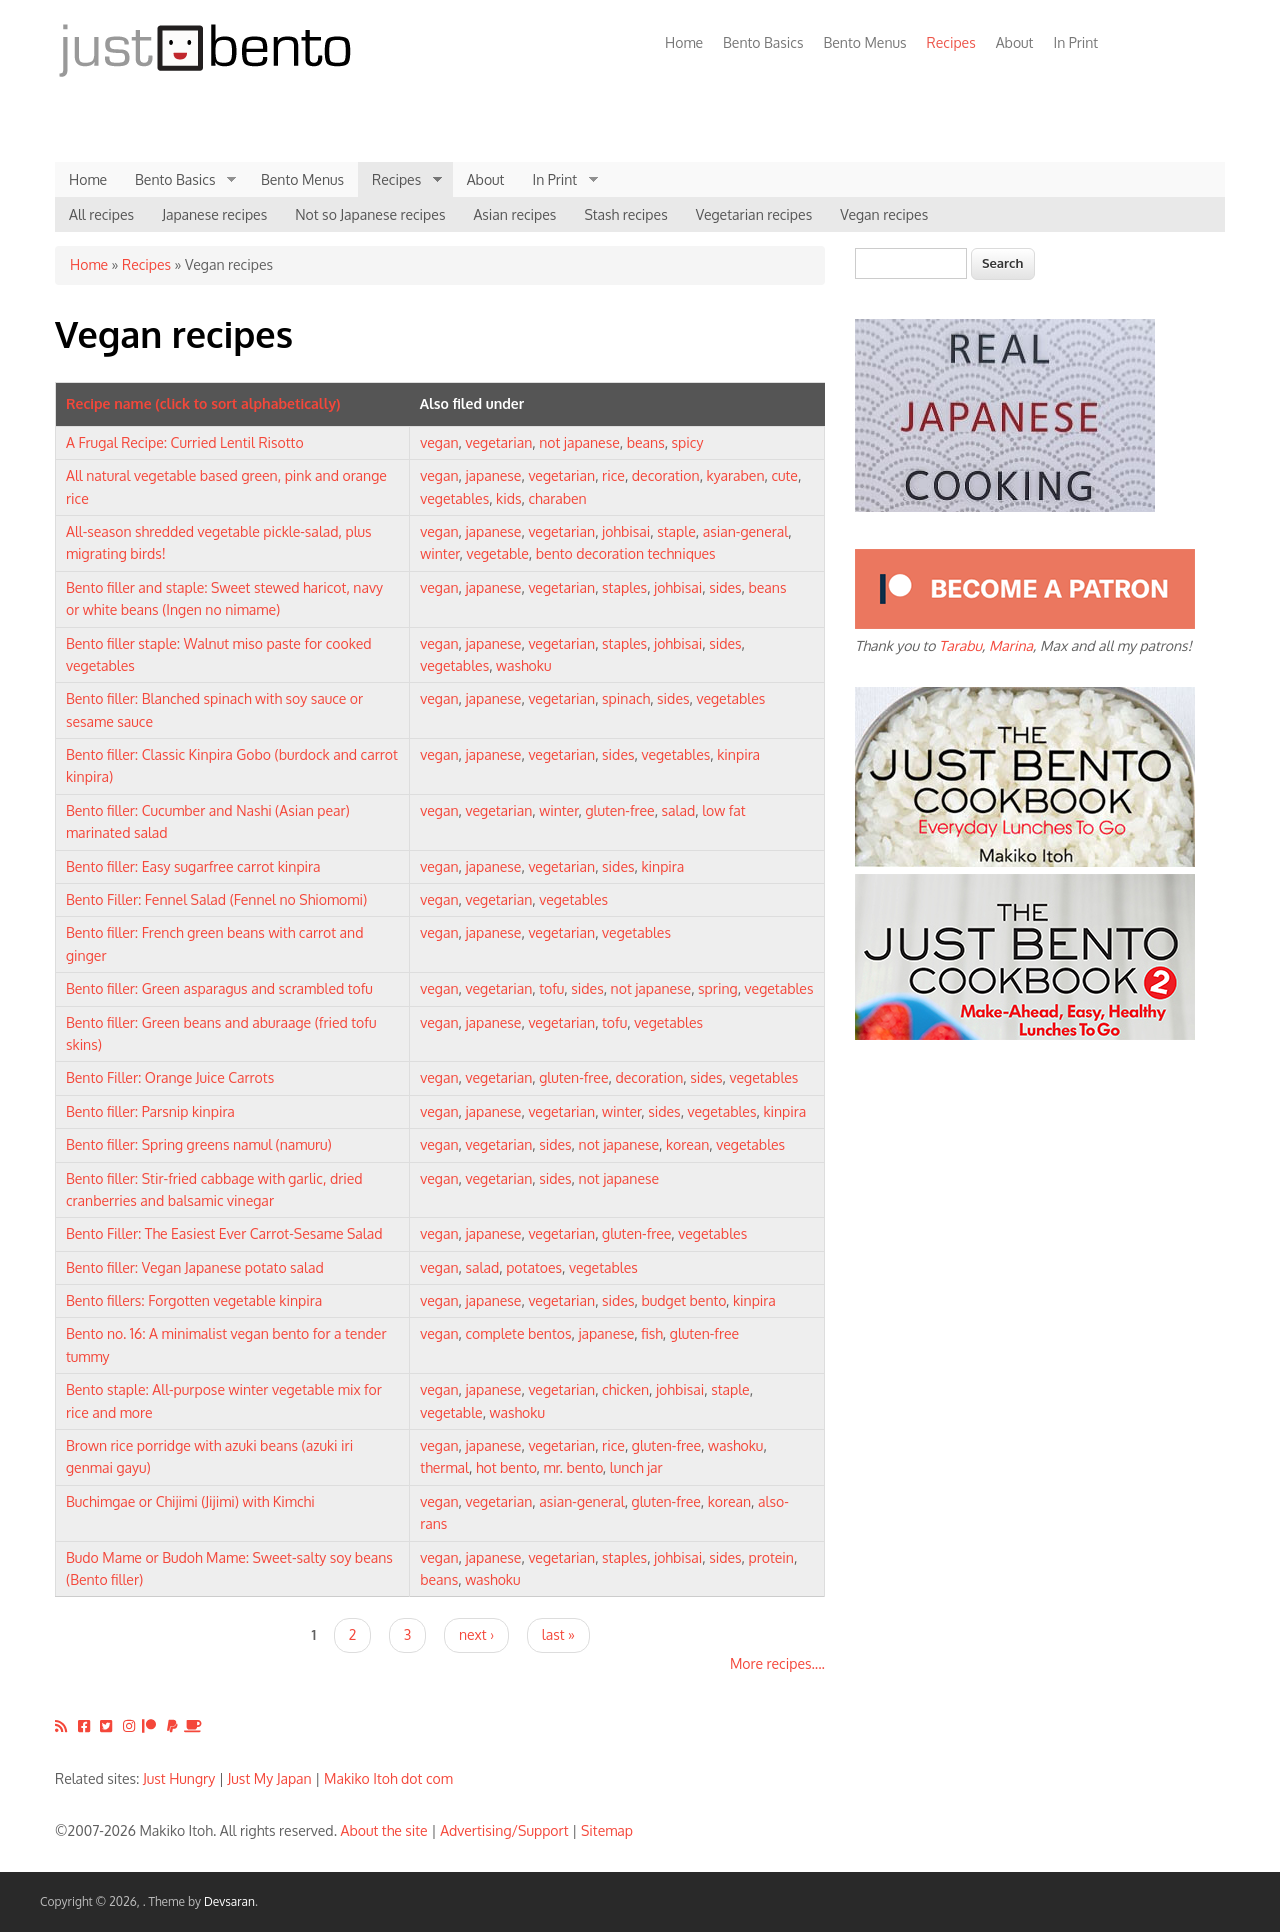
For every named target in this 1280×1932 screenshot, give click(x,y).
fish (652, 1333)
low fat (723, 810)
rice (613, 475)
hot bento (506, 1467)
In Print (1075, 42)
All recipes (101, 214)
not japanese (579, 442)
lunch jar (636, 1467)
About (1015, 42)
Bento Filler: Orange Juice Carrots (170, 1077)
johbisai (626, 531)
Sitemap (607, 1830)
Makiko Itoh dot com (388, 1778)
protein (771, 1557)
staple (676, 531)
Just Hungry (179, 1778)
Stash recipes (625, 214)
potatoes (534, 1267)
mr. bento (572, 1467)
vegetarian (499, 442)
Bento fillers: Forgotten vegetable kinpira (194, 1300)
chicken (625, 1389)
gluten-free (619, 810)
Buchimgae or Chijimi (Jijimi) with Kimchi (190, 1501)
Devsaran (229, 1901)
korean (687, 1144)
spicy (688, 442)
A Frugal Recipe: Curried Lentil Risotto (185, 442)
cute (784, 475)
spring (718, 988)
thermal (444, 1467)
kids (508, 498)
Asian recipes (514, 214)
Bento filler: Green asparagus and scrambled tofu (219, 988)
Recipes (946, 42)
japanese (494, 475)
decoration (666, 475)
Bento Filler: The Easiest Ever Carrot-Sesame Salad (224, 1233)
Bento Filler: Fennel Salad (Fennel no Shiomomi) (216, 899)
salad (679, 810)
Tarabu (960, 645)
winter (439, 553)
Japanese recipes (214, 214)
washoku (523, 665)
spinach (626, 698)
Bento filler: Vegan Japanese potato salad (195, 1267)
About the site (384, 1830)
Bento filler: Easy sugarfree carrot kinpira (193, 866)
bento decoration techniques (626, 553)
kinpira (738, 754)
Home (684, 42)
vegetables (454, 498)
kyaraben (736, 475)
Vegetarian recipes (754, 214)
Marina (1011, 645)
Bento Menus (864, 42)
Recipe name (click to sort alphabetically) (203, 403)
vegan (439, 442)
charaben (557, 498)
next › (476, 1634)
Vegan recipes (884, 214)
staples (624, 587)
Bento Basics (763, 42)
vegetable (497, 553)
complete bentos (519, 1333)
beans (646, 442)
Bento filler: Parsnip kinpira (150, 1111)
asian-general (745, 531)
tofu (551, 988)
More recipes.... (777, 1663)
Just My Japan (270, 1778)
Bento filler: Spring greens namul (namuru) (199, 1144)
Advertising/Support (504, 1830)
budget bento (683, 1300)
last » (558, 1634)
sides (725, 587)
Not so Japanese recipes (370, 214)
